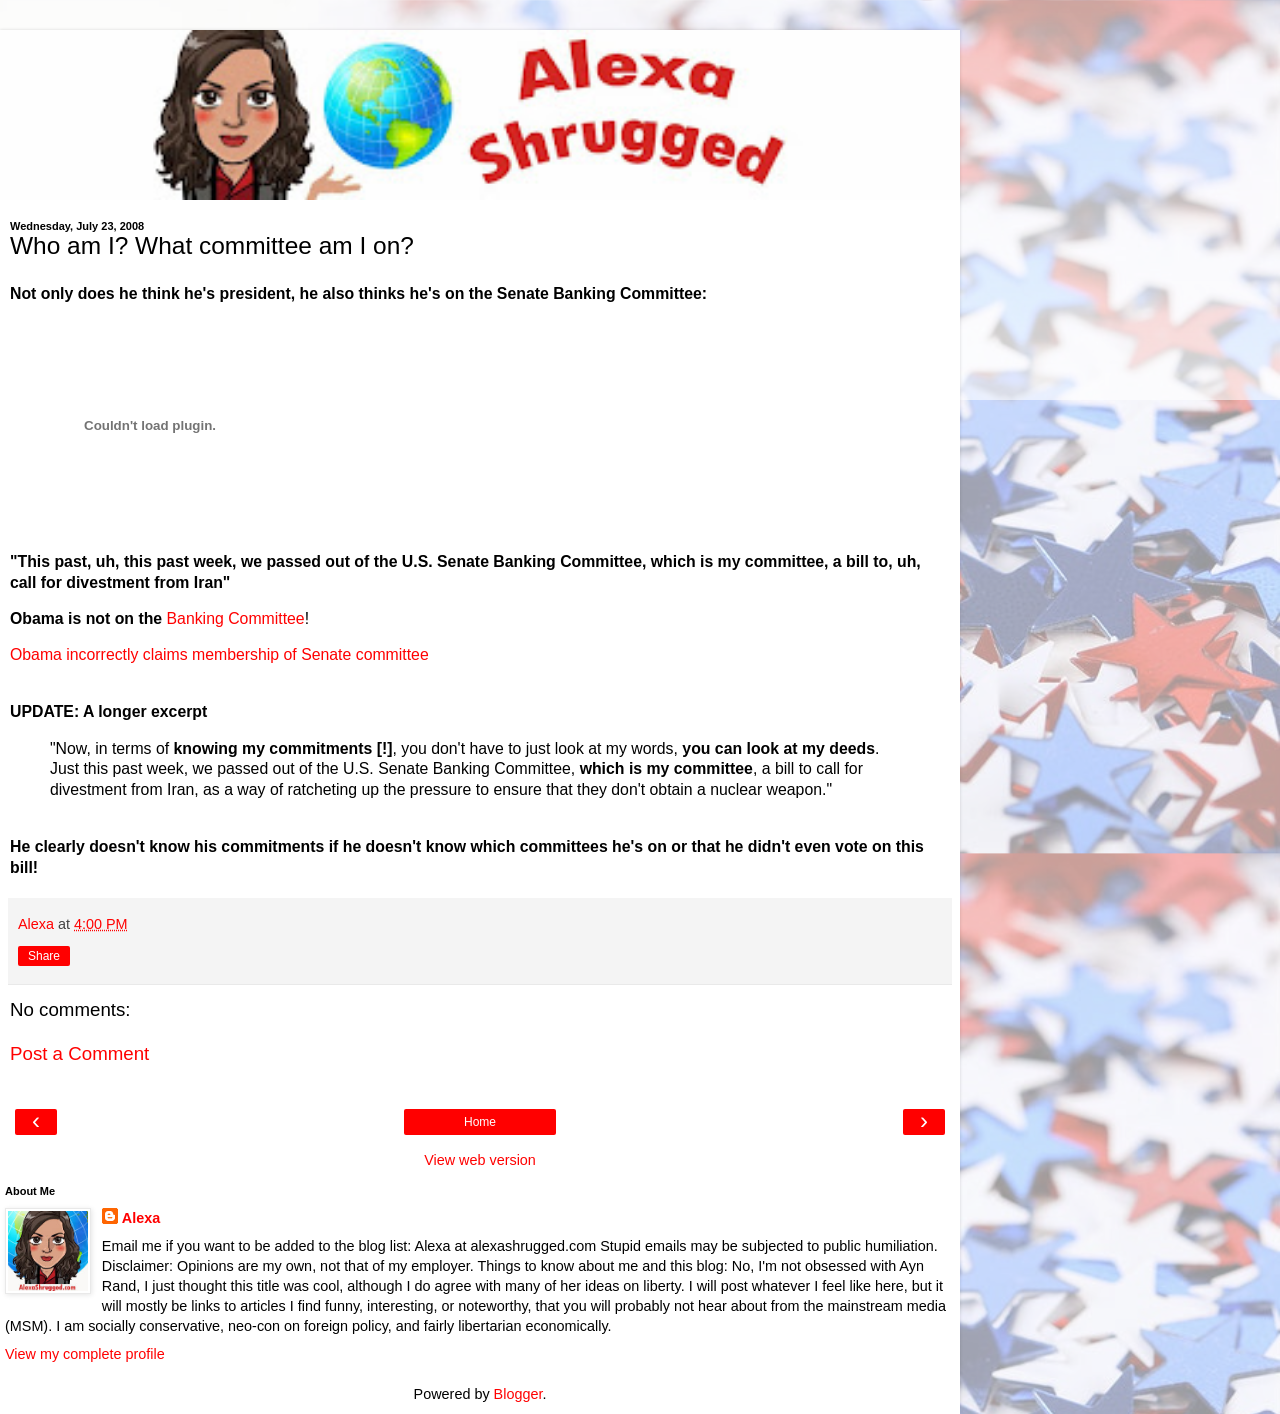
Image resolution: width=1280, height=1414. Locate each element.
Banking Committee (236, 618)
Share (44, 956)
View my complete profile (85, 1354)
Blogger (518, 1394)
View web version (480, 1160)
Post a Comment (79, 1053)
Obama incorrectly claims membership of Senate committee (219, 654)
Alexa (141, 1218)
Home (480, 1122)
